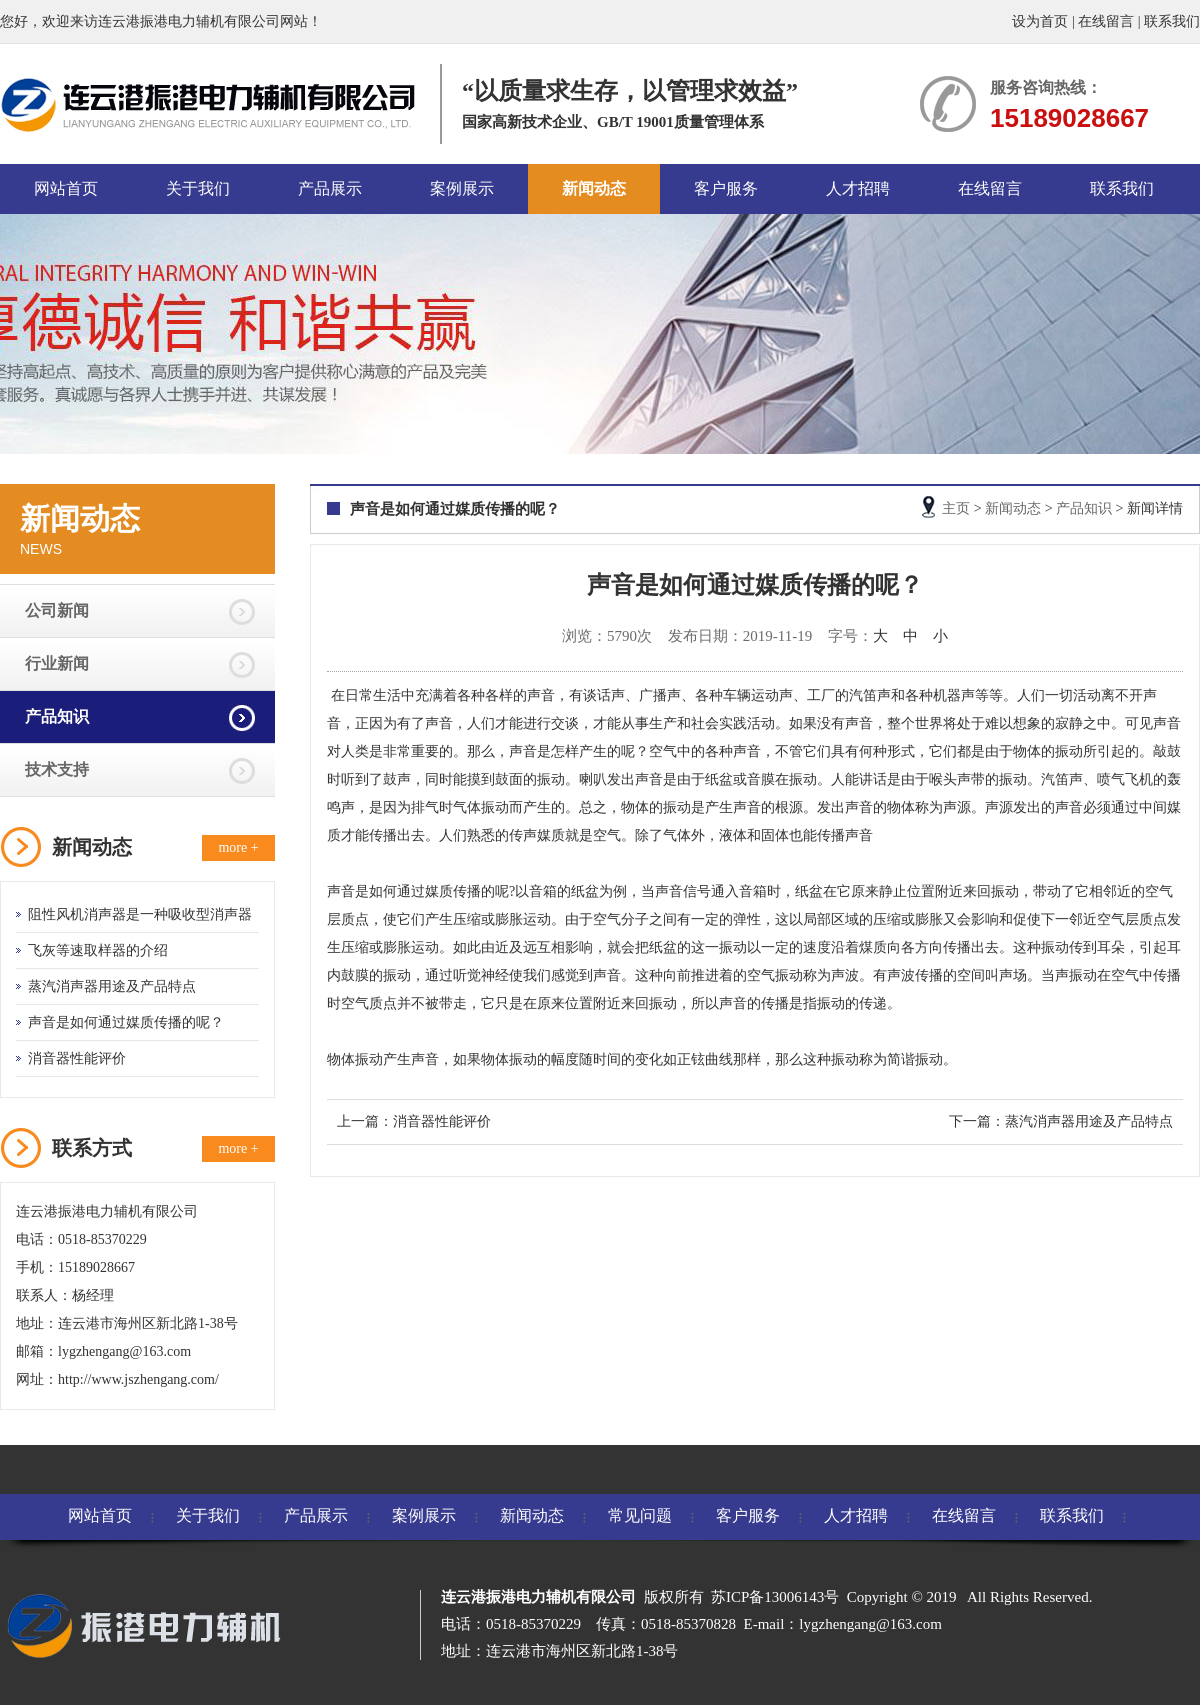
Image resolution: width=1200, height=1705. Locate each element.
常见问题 (640, 1515)
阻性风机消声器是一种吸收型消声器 (140, 914)
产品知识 (57, 716)
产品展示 (330, 188)
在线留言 (1106, 21)
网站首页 (66, 188)
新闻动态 (594, 188)
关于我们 (198, 188)
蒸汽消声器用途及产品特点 (112, 986)
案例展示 (462, 188)
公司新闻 (57, 610)
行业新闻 (57, 663)
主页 (956, 508)
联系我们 (1172, 21)
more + (238, 847)
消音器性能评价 (77, 1058)
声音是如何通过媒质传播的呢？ (126, 1022)
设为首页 (1040, 21)
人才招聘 (858, 188)
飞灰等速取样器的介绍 (98, 950)
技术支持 (57, 769)
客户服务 (726, 188)
